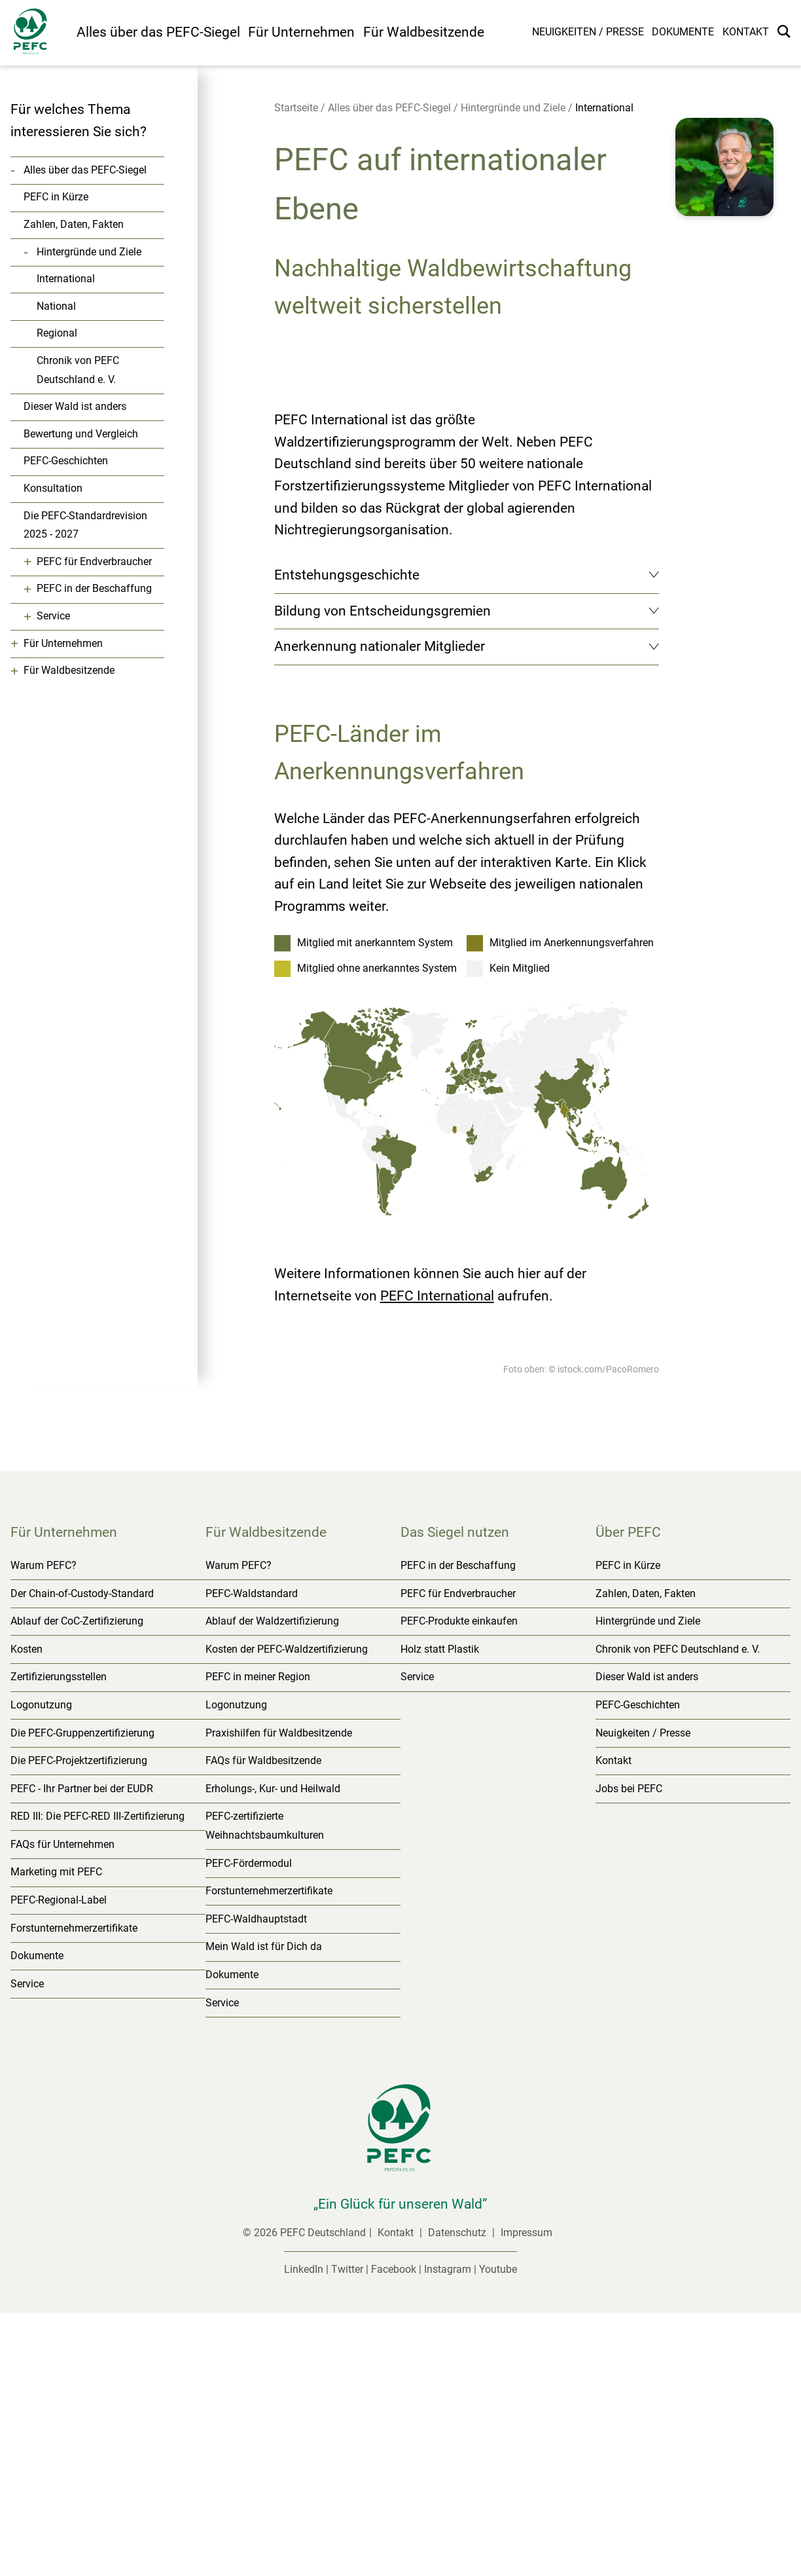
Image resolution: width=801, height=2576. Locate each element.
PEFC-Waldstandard (251, 1856)
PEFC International (437, 1558)
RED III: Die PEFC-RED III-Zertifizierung (97, 2079)
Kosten (26, 1912)
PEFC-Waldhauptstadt (256, 2182)
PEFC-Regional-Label (58, 2163)
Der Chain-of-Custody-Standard (82, 1856)
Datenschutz (458, 2496)
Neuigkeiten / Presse (588, 32)
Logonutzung (41, 1968)
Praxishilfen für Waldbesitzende (278, 1995)
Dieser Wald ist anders (75, 406)
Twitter (347, 2532)
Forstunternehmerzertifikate (73, 2190)
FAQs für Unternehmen (62, 2107)
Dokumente (683, 32)
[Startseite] (38, 34)
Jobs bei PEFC (629, 2051)
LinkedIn (303, 2532)
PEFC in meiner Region (257, 1940)
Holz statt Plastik (439, 1912)
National (56, 306)
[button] (724, 188)
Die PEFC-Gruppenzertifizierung (82, 1995)
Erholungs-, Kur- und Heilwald (272, 2051)
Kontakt (745, 32)
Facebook (393, 2532)
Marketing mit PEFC (56, 2135)
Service (53, 616)
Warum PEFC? (43, 1828)
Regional (57, 333)
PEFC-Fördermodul (248, 2126)
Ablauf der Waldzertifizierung (272, 1884)
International (66, 278)
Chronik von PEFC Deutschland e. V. (78, 370)
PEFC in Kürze (56, 197)
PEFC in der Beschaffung (94, 588)
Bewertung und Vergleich (81, 434)
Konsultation (53, 488)
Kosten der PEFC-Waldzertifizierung (286, 1912)
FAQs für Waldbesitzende (263, 2023)
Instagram (447, 2532)
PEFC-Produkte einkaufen (459, 1884)
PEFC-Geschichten (66, 460)
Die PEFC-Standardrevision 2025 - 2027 (85, 525)
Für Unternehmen (301, 32)
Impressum (526, 2496)
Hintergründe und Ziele (89, 252)
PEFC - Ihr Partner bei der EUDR (81, 2051)
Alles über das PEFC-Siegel (158, 32)
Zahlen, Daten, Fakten (74, 224)
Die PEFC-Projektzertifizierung (78, 2023)
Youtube (498, 2532)
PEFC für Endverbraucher (94, 561)
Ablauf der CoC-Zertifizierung (76, 1884)
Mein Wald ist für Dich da (263, 2209)
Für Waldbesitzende (423, 32)
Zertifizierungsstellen (58, 1940)
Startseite (296, 107)
